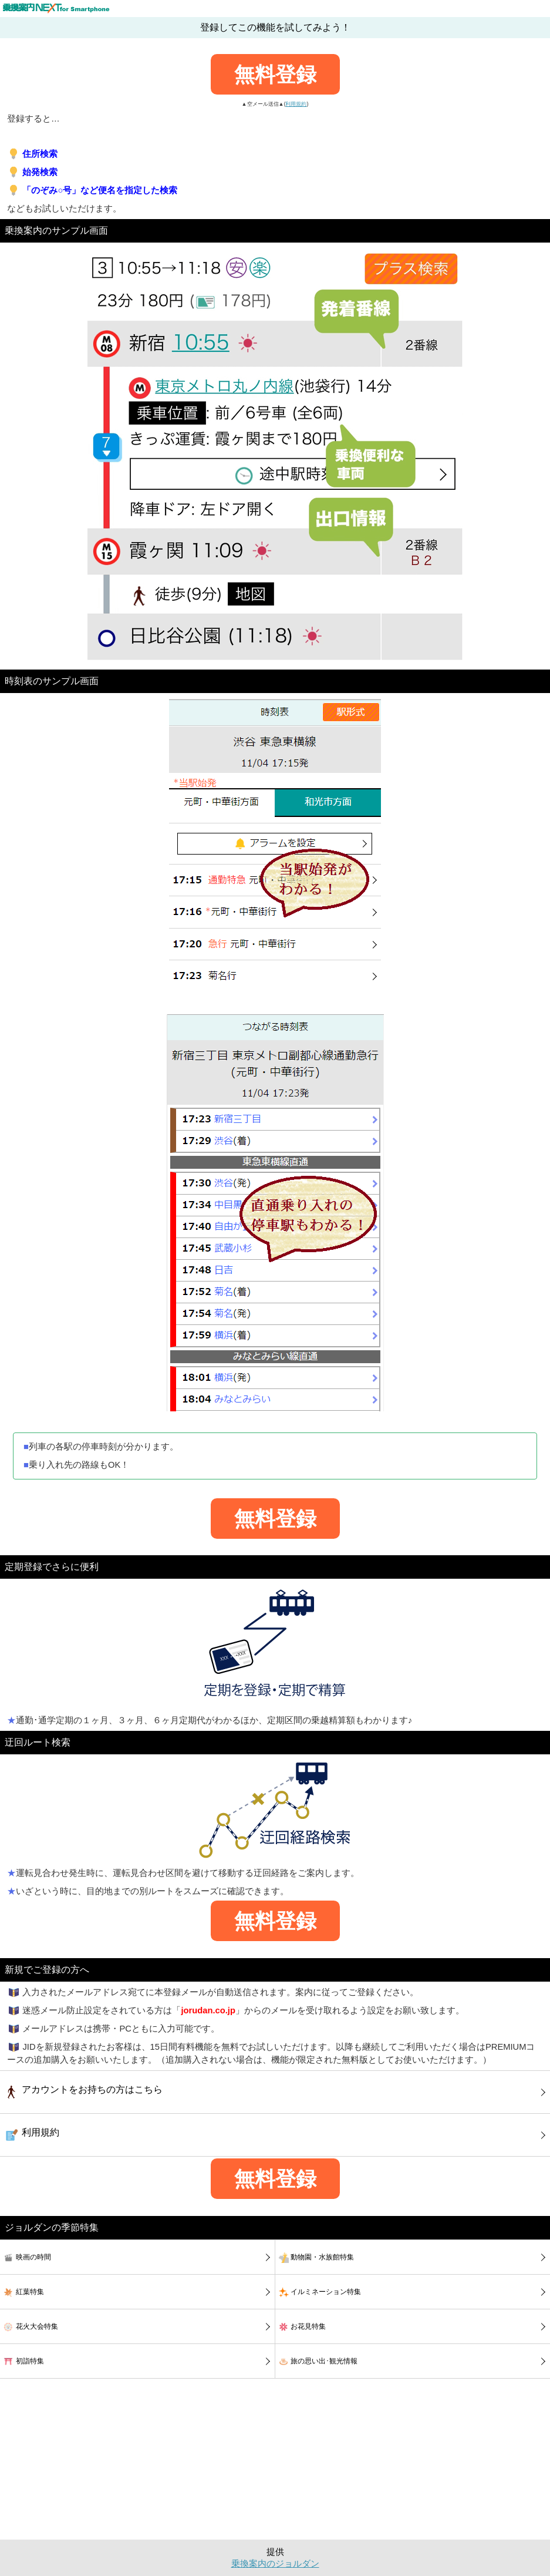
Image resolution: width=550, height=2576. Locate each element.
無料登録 (275, 74)
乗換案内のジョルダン (275, 2563)
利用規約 (295, 104)
